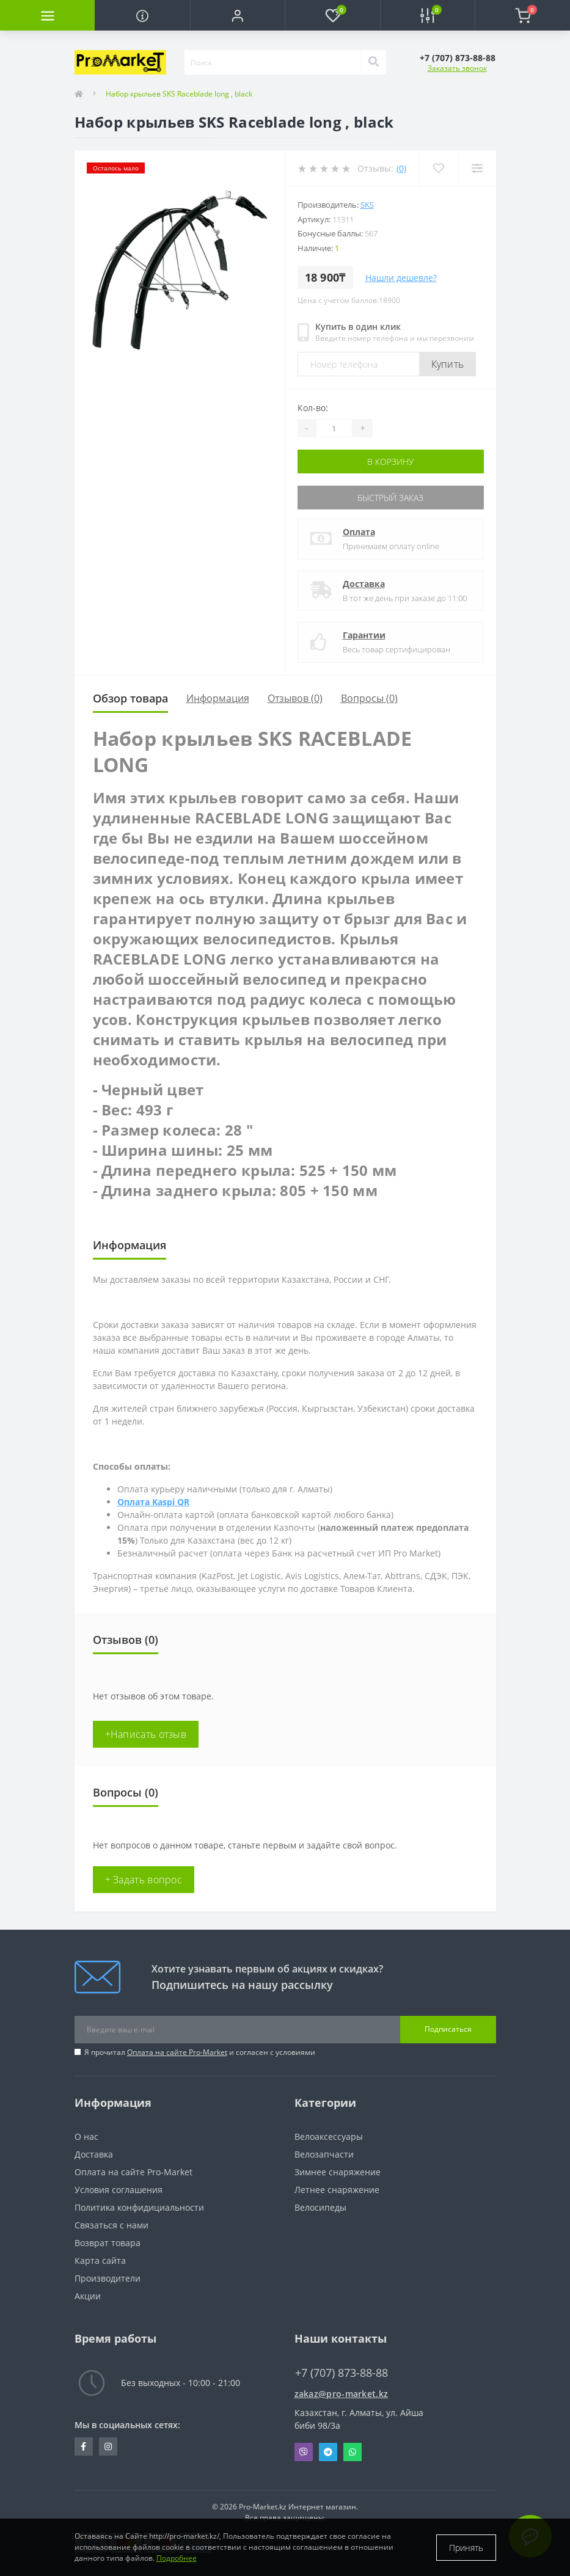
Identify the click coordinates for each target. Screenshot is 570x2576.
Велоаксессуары (328, 2136)
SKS (367, 204)
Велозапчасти (324, 2154)
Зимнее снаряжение (337, 2172)
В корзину (390, 461)
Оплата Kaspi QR (153, 1502)
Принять (466, 2547)
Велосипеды (320, 2207)
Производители (108, 2278)
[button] (237, 15)
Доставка (364, 583)
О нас (86, 2136)
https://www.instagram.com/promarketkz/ (108, 2446)
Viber (303, 2452)
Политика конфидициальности (139, 2207)
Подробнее (176, 2558)
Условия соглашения (119, 2189)
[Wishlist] (438, 168)
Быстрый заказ (390, 497)
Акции (88, 2296)
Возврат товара (108, 2243)
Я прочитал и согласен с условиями (199, 2052)
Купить (447, 364)
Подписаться (448, 2029)
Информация (217, 698)
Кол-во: (313, 408)
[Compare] (477, 168)
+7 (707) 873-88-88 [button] (341, 2373)
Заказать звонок (457, 68)
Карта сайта (100, 2260)
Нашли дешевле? (401, 277)
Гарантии (364, 635)
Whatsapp (352, 2452)
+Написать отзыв (146, 1734)
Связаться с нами (111, 2225)
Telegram (328, 2452)
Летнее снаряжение (336, 2189)
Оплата (359, 532)
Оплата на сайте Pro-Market (177, 2052)
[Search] (373, 62)
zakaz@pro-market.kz (341, 2393)
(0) (401, 168)
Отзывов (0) (295, 698)
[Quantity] (334, 428)
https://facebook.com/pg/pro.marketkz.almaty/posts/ (83, 2446)
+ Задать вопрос (144, 1879)
